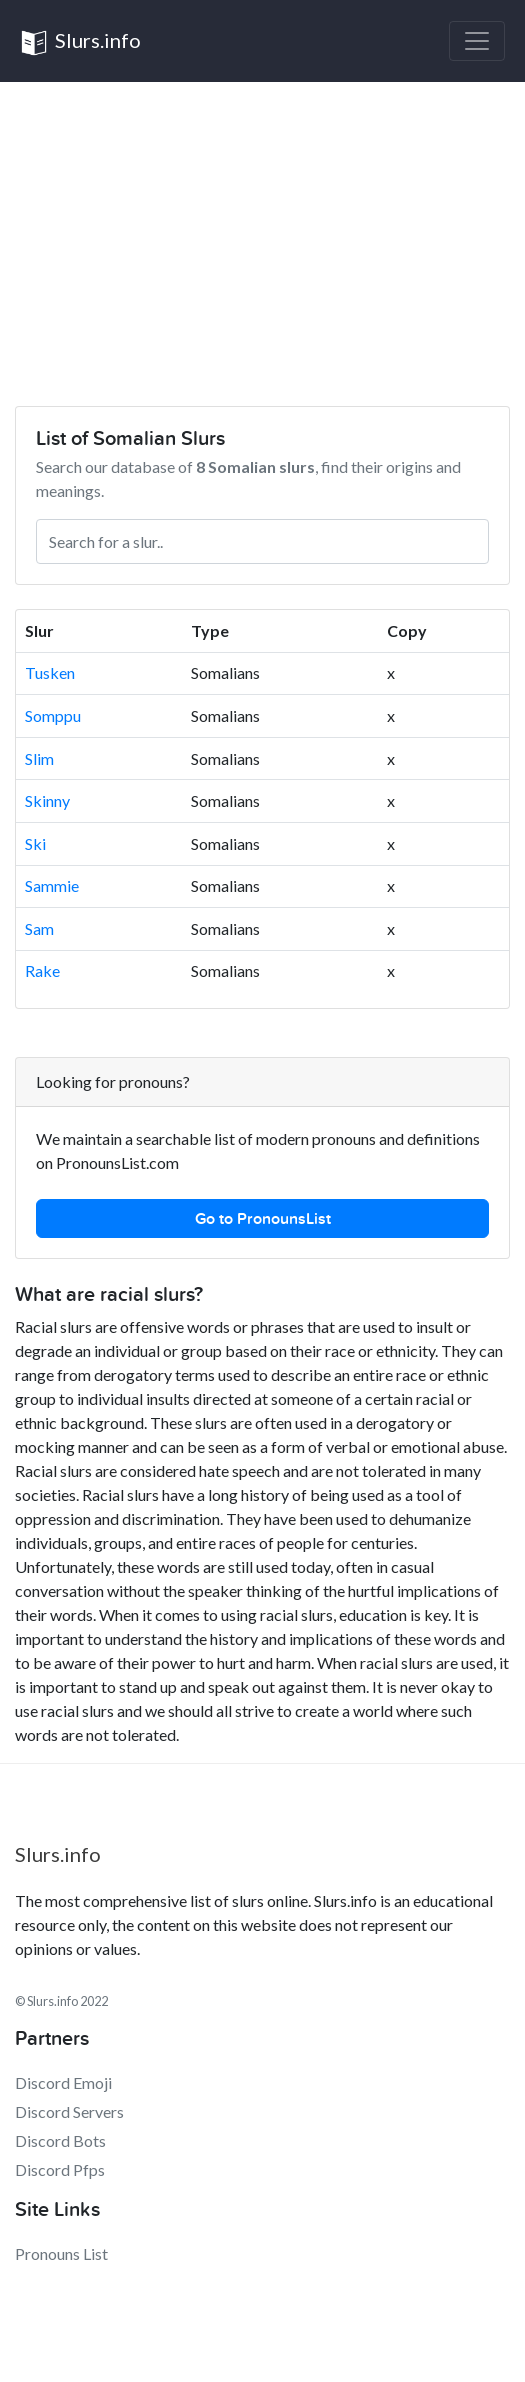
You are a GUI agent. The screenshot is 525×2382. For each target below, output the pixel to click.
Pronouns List (61, 2253)
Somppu (53, 715)
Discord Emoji (63, 2082)
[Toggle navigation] (477, 41)
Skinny (47, 800)
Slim (39, 758)
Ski (35, 843)
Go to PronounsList (263, 1219)
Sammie (52, 885)
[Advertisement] (262, 232)
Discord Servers (69, 2111)
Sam (39, 928)
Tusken (50, 672)
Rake (42, 970)
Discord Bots (60, 2140)
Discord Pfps (60, 2169)
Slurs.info (80, 42)
